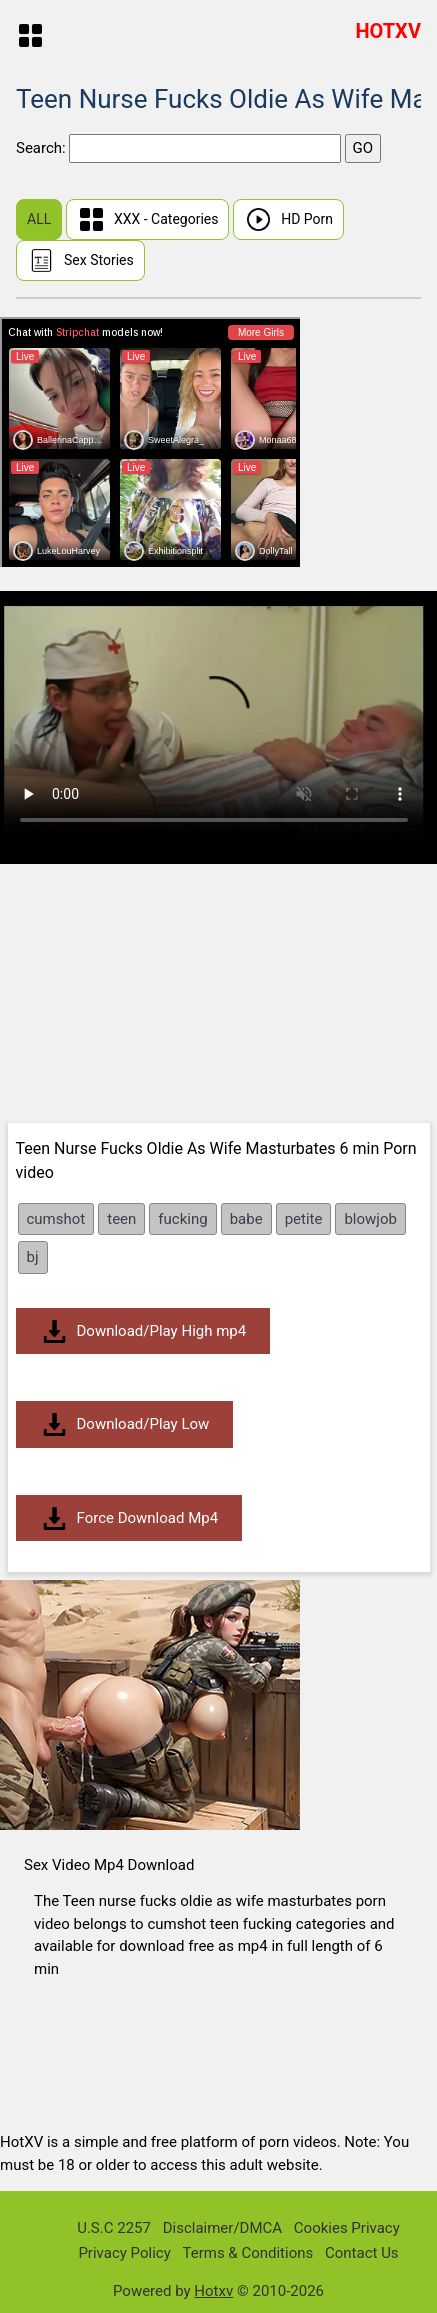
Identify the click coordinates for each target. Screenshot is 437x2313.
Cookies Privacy (347, 2228)
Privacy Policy (124, 2253)
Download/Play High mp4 (143, 1331)
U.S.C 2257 (114, 2228)
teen (121, 1219)
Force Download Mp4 (129, 1518)
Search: (42, 148)
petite (304, 1219)
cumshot (56, 1219)
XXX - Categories (148, 219)
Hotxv (213, 2291)
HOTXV (388, 31)
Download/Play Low (125, 1424)
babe (246, 1219)
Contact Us (362, 2253)
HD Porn (288, 219)
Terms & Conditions (247, 2253)
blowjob (370, 1219)
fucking (182, 1219)
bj (33, 1257)
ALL (39, 219)
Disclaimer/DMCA (222, 2228)
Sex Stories (80, 260)
